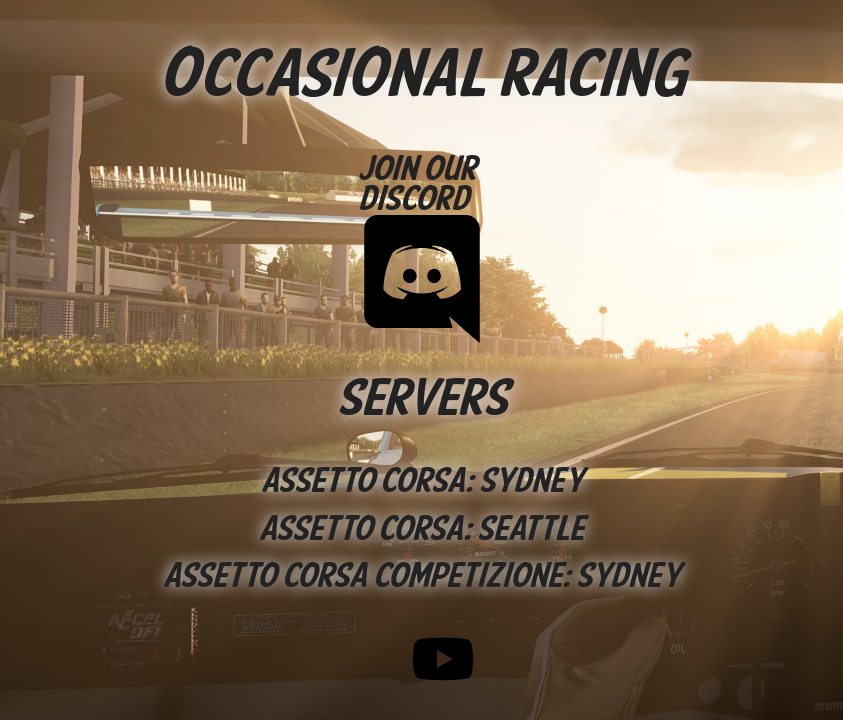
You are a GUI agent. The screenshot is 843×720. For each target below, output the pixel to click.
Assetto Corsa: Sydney (422, 482)
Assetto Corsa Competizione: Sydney (421, 577)
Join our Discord (422, 244)
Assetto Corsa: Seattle (421, 530)
